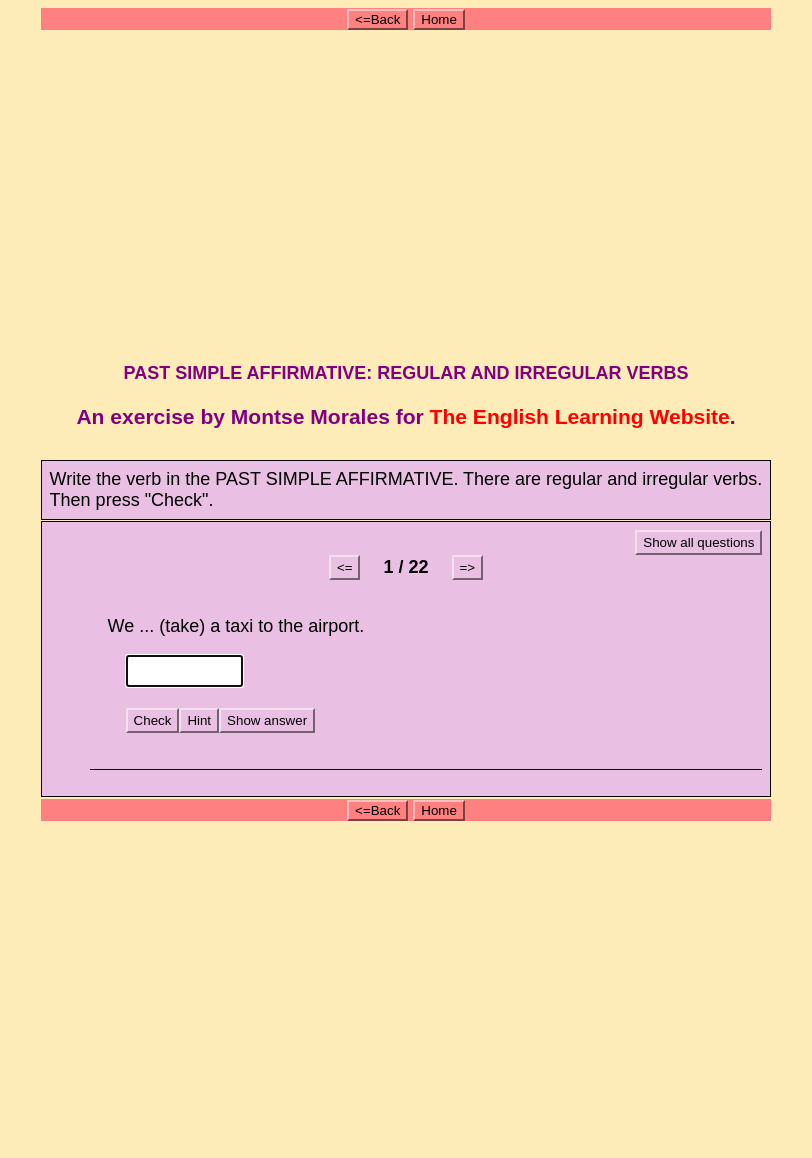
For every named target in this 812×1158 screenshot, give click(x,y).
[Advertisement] (408, 193)
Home (439, 19)
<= (345, 567)
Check (153, 720)
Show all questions (698, 542)
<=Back (377, 19)
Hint (199, 720)
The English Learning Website (580, 416)
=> (468, 567)
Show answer (267, 720)
